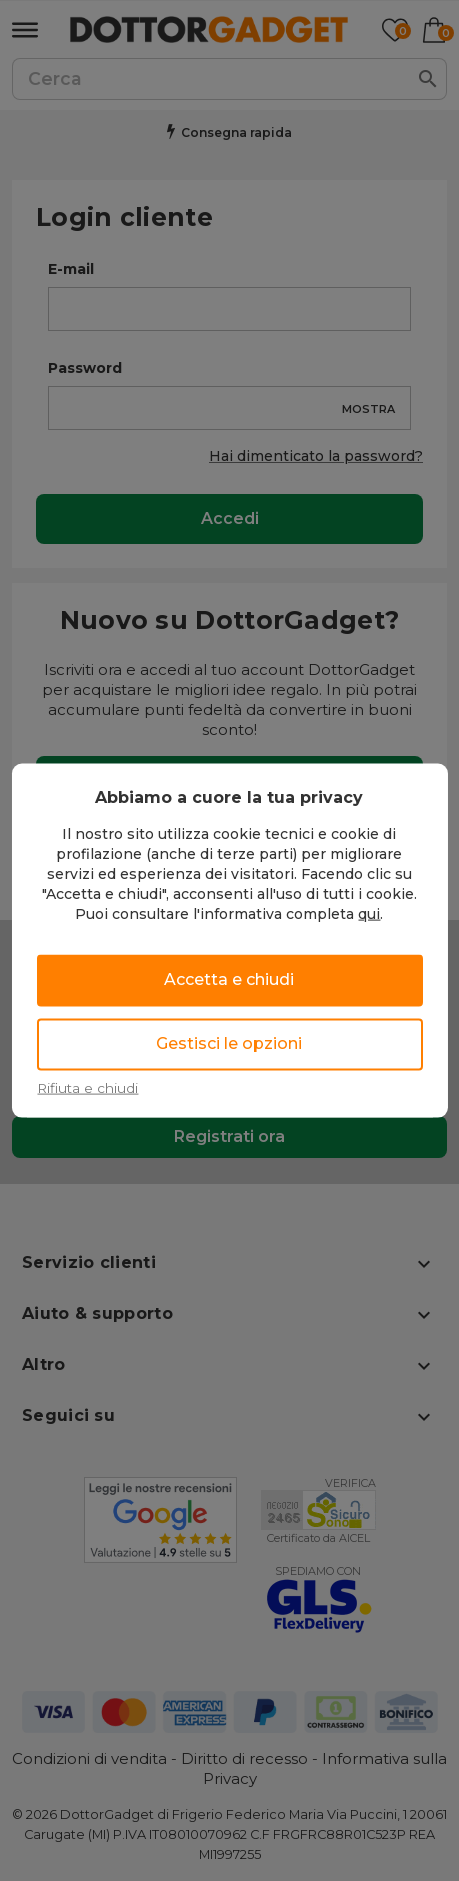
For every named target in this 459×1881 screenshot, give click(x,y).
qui (369, 913)
